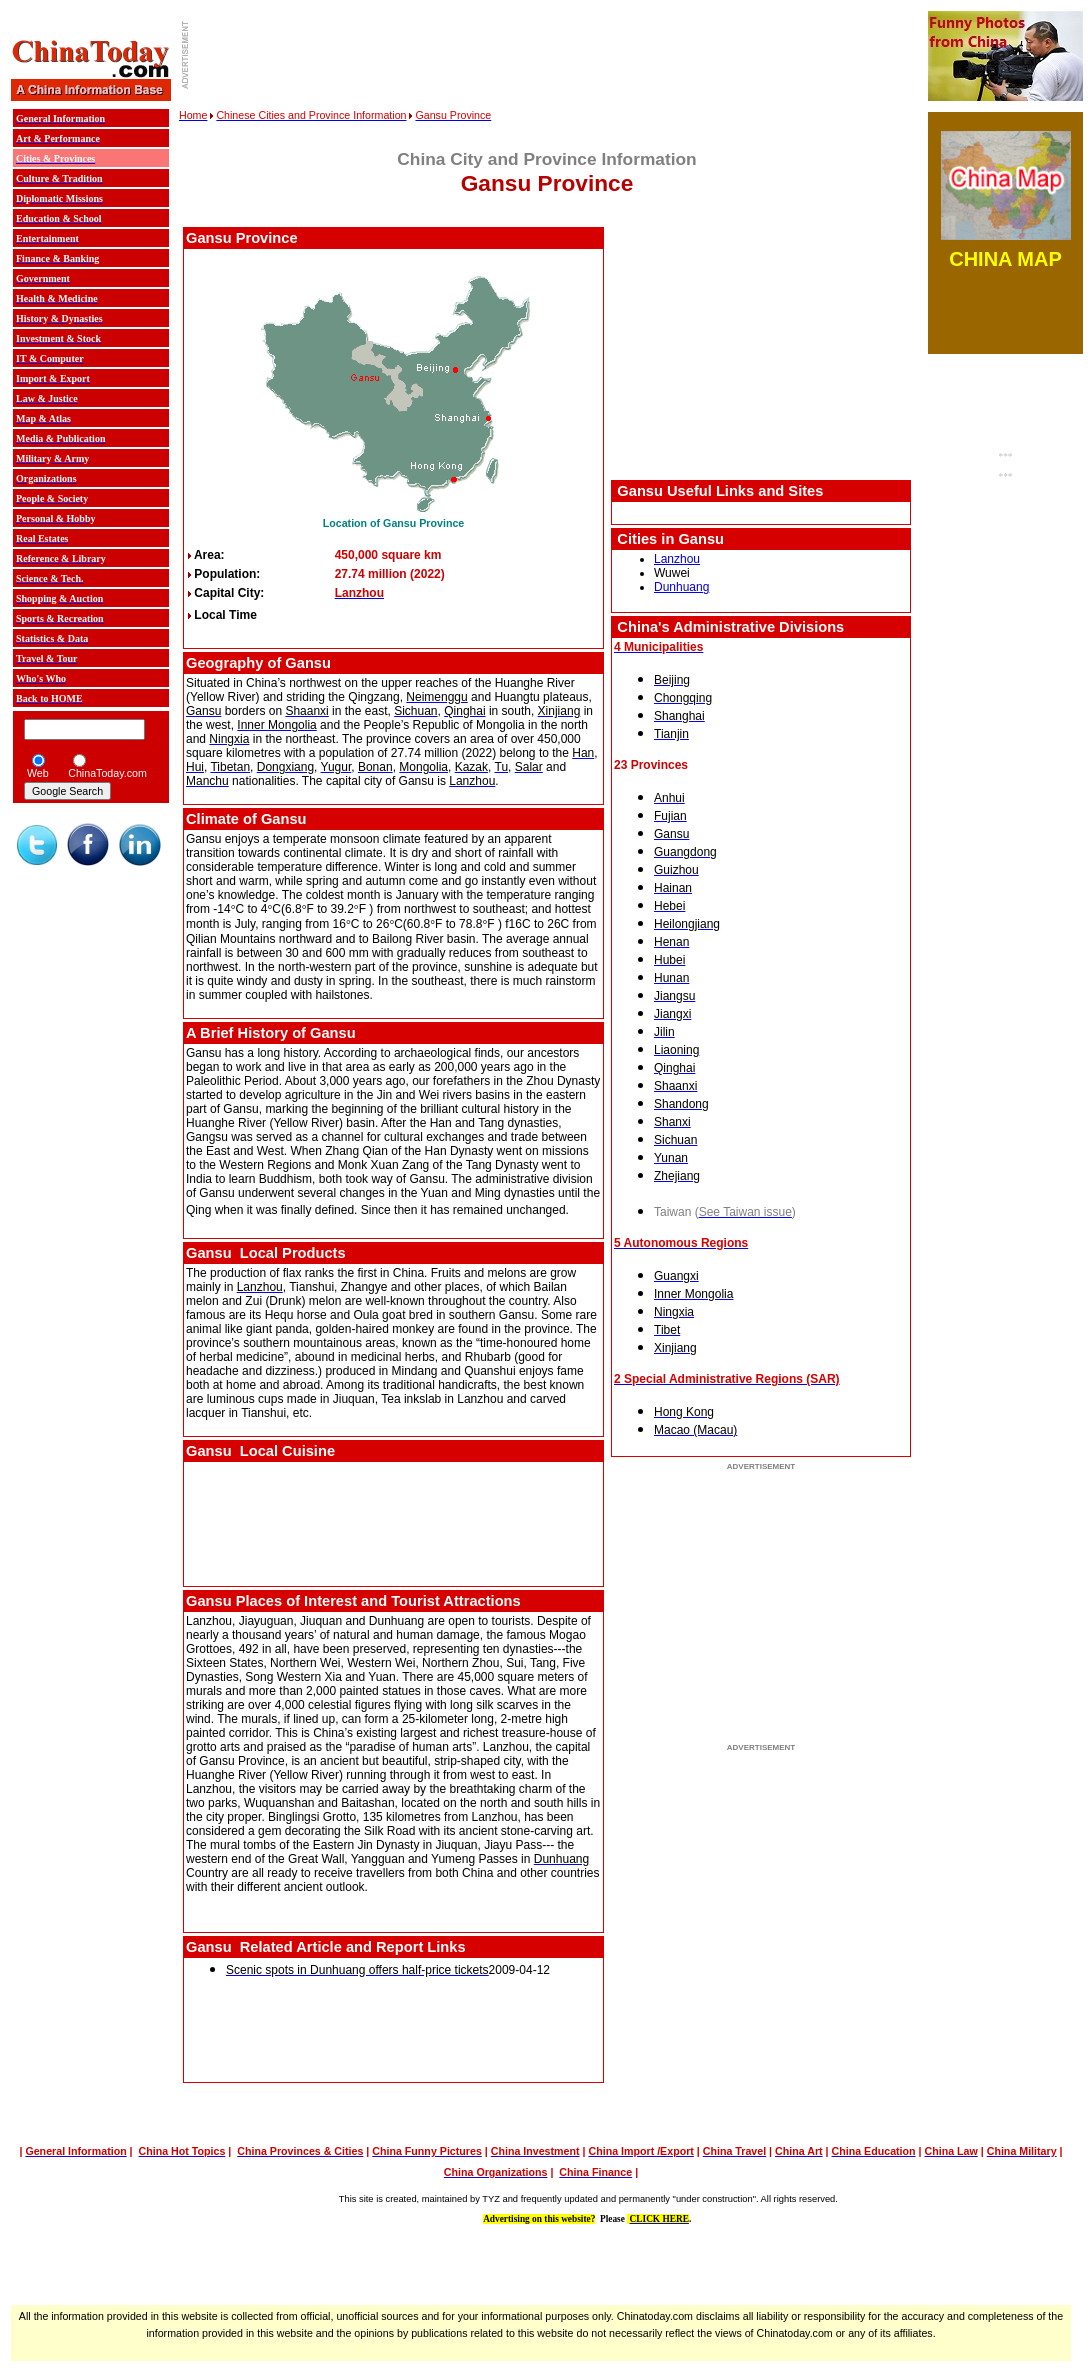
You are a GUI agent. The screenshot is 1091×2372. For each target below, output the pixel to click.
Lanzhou (677, 559)
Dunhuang (681, 587)
